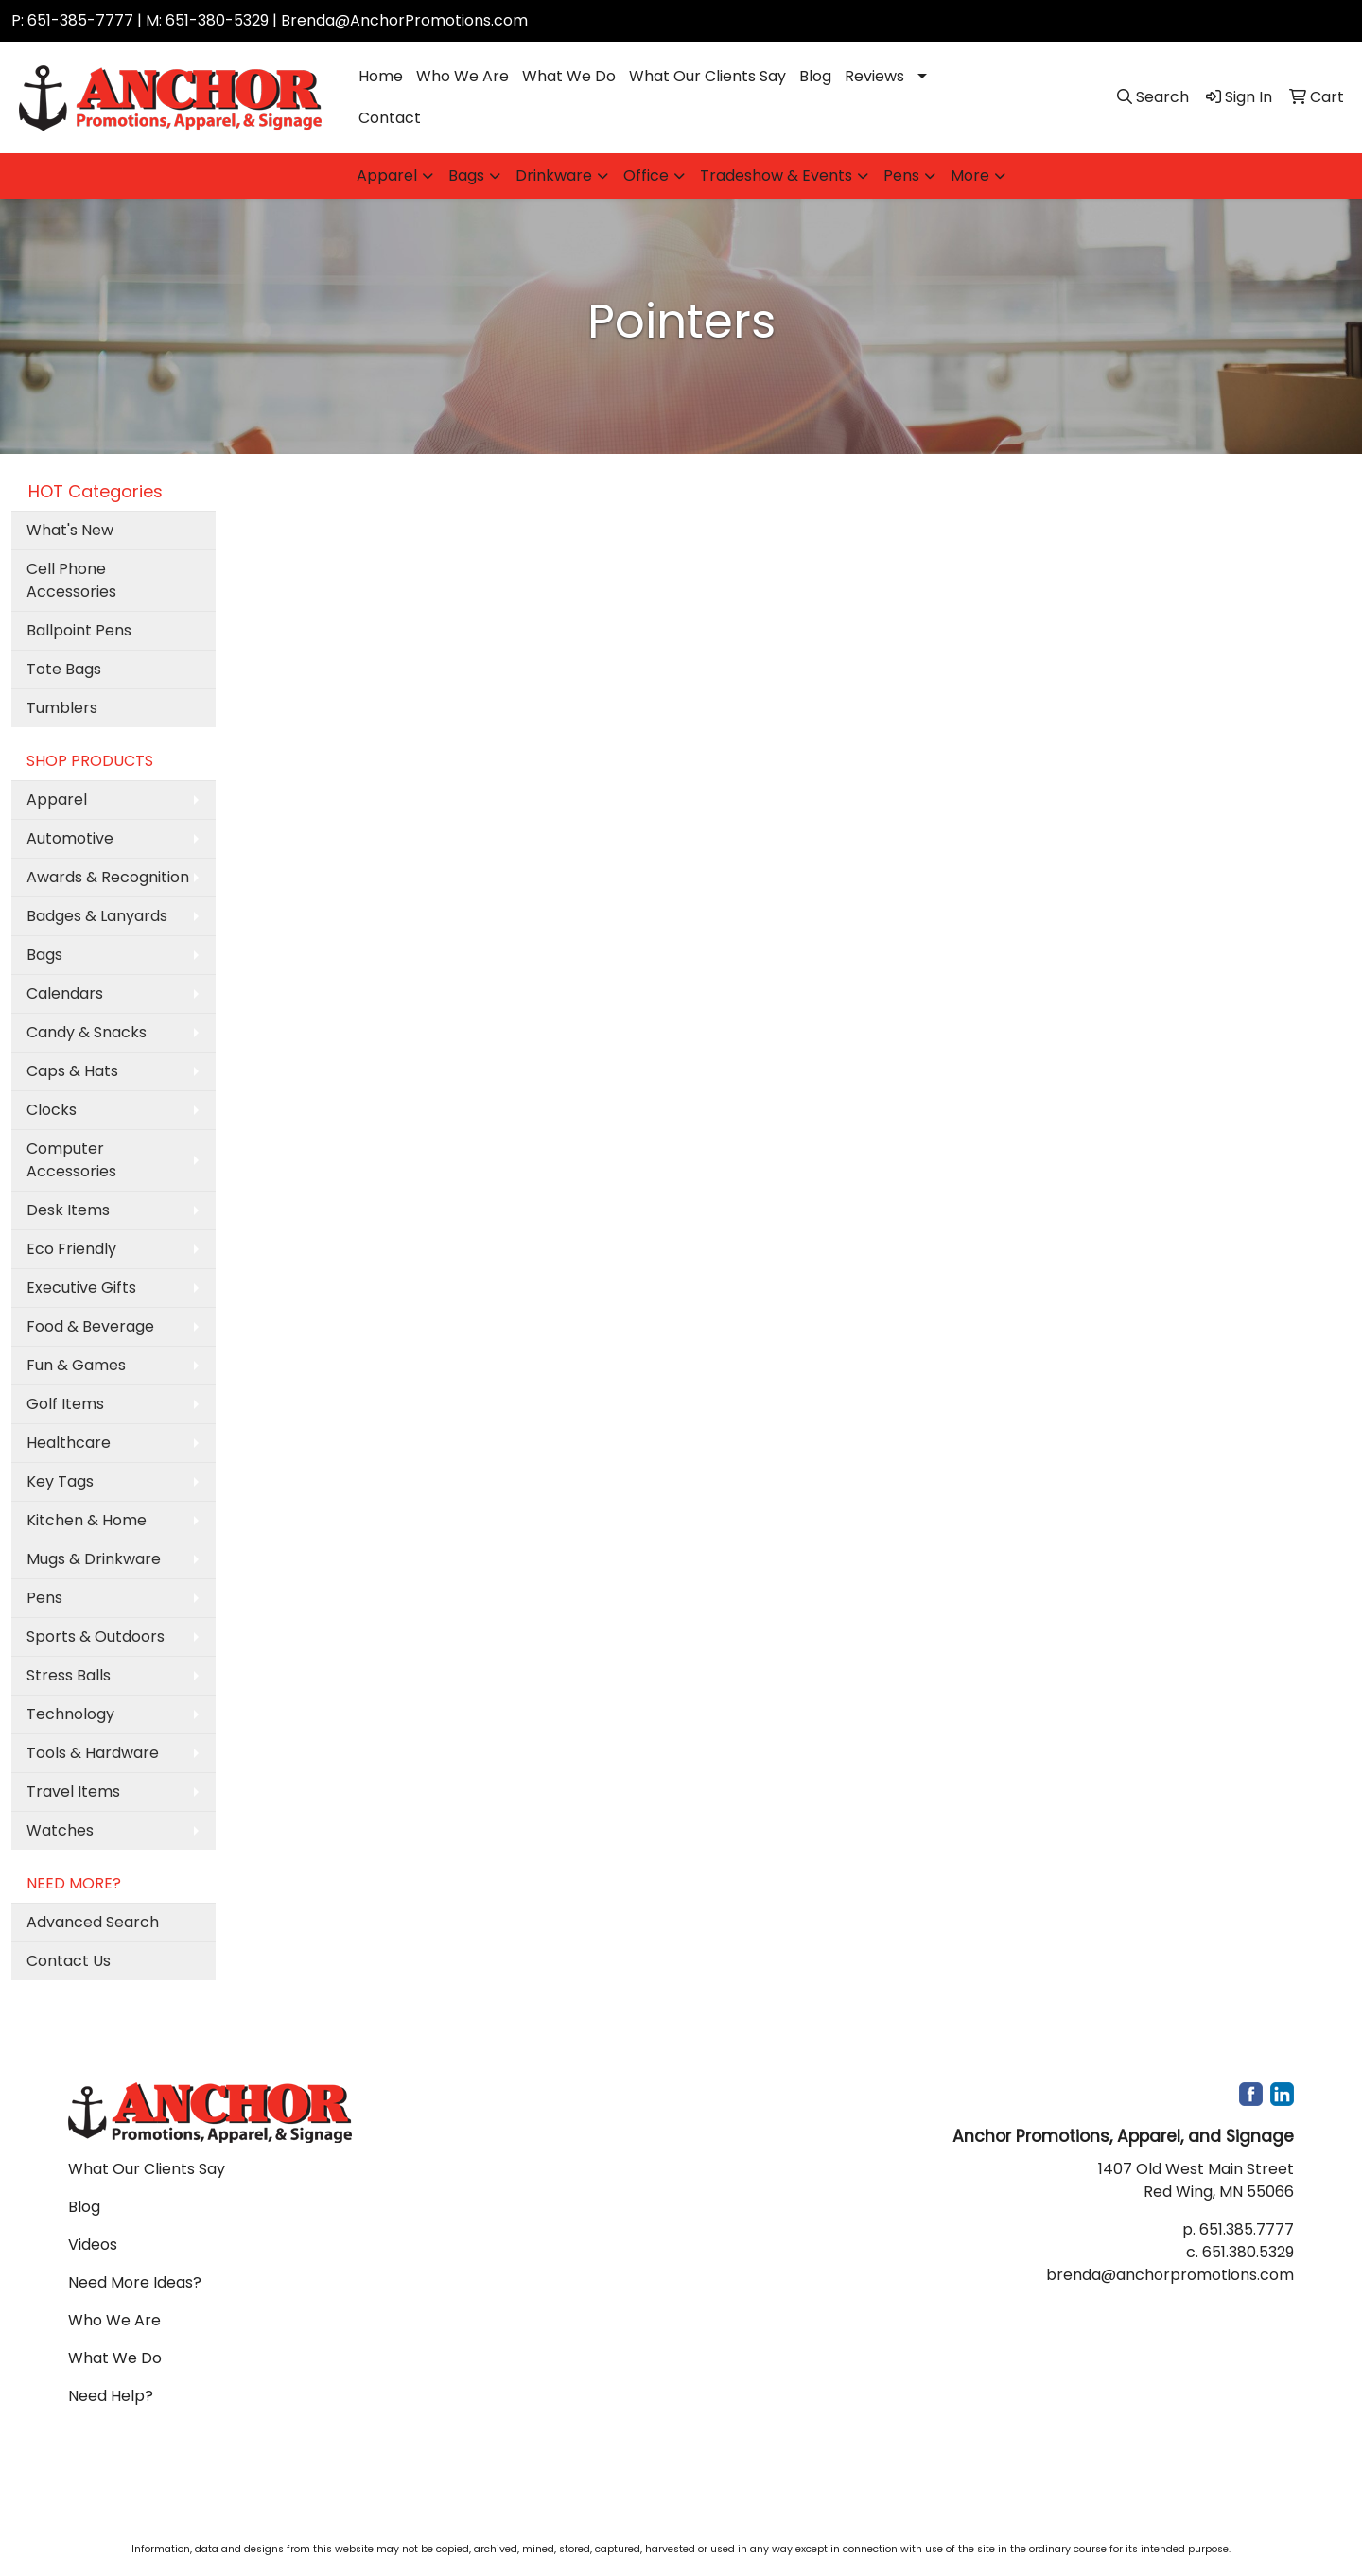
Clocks (51, 1110)
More (970, 175)
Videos (92, 2244)
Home (380, 76)
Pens (901, 175)
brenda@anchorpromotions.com (1170, 2275)
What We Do (569, 76)
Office (646, 175)
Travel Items (73, 1791)
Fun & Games (76, 1365)
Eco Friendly (71, 1249)
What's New (70, 530)
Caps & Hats (72, 1071)
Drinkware (553, 175)
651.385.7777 (1246, 2229)
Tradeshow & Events (776, 175)
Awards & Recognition (107, 877)
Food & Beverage (90, 1326)
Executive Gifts (81, 1287)
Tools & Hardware (92, 1753)
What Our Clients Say (707, 76)
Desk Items (68, 1210)
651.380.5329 (1248, 2252)
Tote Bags (63, 669)
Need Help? (110, 2396)
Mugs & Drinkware (93, 1559)
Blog (815, 76)
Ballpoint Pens (78, 630)
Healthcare (68, 1442)
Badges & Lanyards (96, 916)
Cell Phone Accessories (71, 580)
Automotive (70, 838)
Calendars (64, 993)
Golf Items (65, 1404)
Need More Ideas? (134, 2282)
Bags (466, 175)
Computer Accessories (71, 1160)
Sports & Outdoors (95, 1636)
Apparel (387, 175)
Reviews (874, 76)
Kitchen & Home (86, 1520)
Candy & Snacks (86, 1032)
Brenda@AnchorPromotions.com (404, 20)
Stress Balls (68, 1675)
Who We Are (462, 76)
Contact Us (68, 1961)
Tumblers (61, 708)
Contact (389, 118)
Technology (70, 1714)
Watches (60, 1830)
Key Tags (60, 1481)
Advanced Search (92, 1922)
